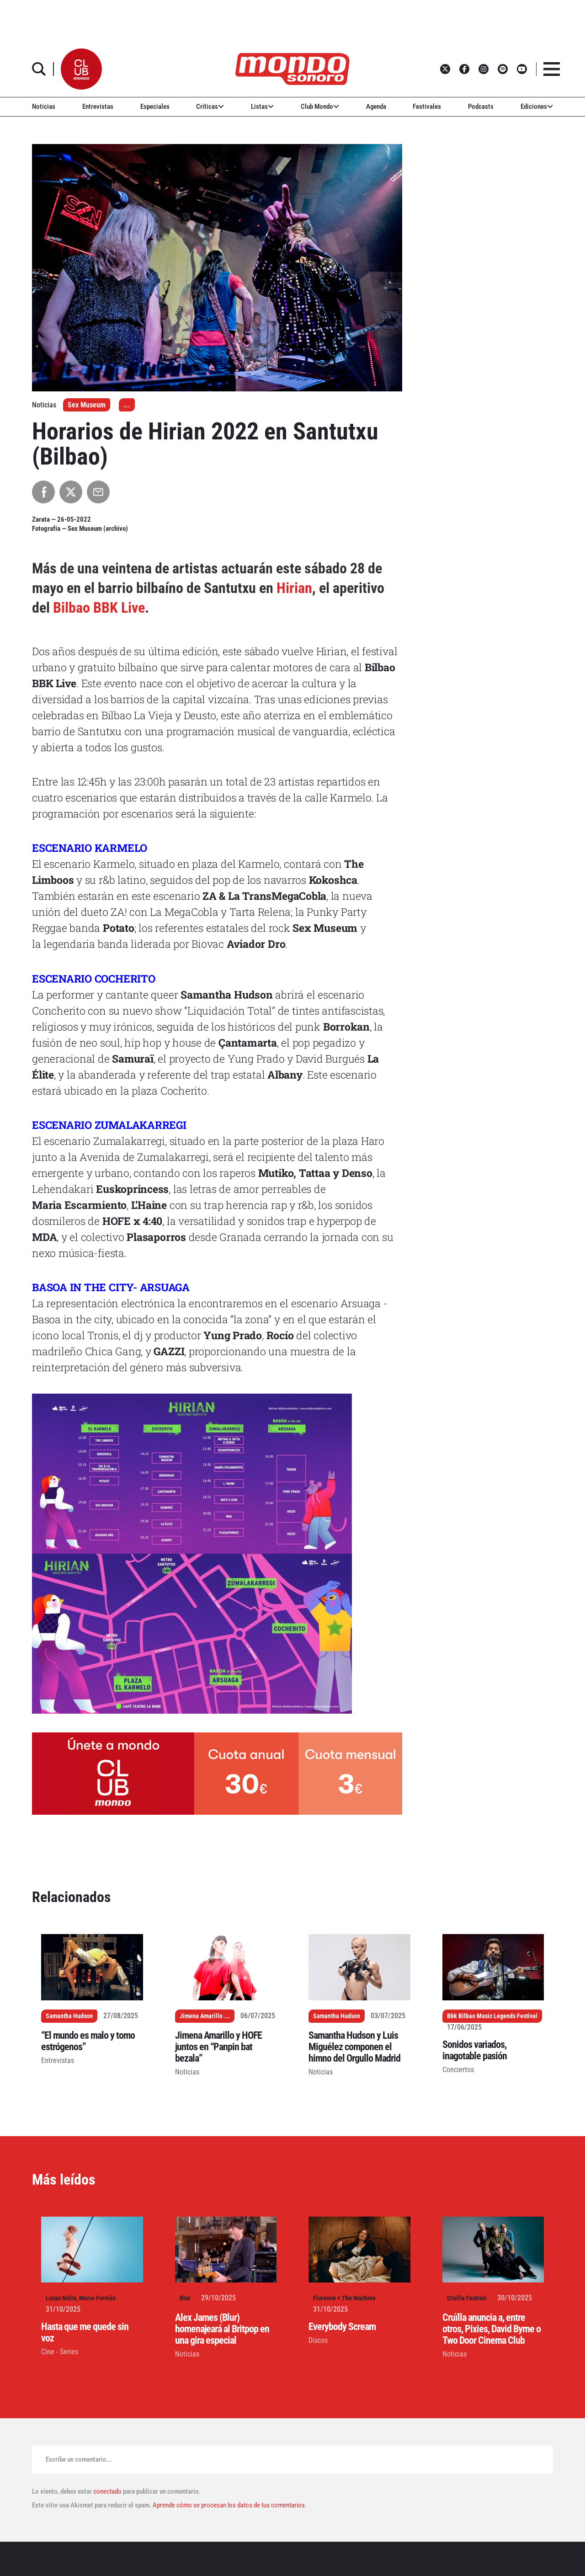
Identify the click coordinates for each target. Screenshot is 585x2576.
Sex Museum (87, 405)
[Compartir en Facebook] (43, 492)
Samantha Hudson (69, 2016)
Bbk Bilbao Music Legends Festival (492, 2016)
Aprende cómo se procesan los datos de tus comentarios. (229, 2505)
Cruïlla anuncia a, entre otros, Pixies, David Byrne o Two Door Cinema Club (491, 2329)
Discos (318, 2340)
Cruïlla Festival (467, 2298)
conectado (107, 2491)
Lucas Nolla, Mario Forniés (81, 2298)
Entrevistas (97, 106)
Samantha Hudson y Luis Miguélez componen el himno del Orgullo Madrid (354, 2047)
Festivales (427, 106)
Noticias (43, 106)
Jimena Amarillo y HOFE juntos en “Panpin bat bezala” (218, 2047)
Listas (262, 106)
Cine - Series (59, 2351)
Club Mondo (320, 106)
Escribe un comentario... (79, 2459)
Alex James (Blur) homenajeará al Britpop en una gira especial (222, 2329)
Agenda (376, 106)
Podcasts (481, 106)
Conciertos (458, 2069)
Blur (185, 2298)
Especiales (155, 106)
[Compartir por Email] (98, 492)
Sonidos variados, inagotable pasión (474, 2050)
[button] (81, 69)
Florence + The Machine (344, 2298)
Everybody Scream (342, 2326)
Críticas (210, 106)
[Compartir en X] (70, 492)
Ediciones (537, 106)
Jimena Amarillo (201, 2016)
